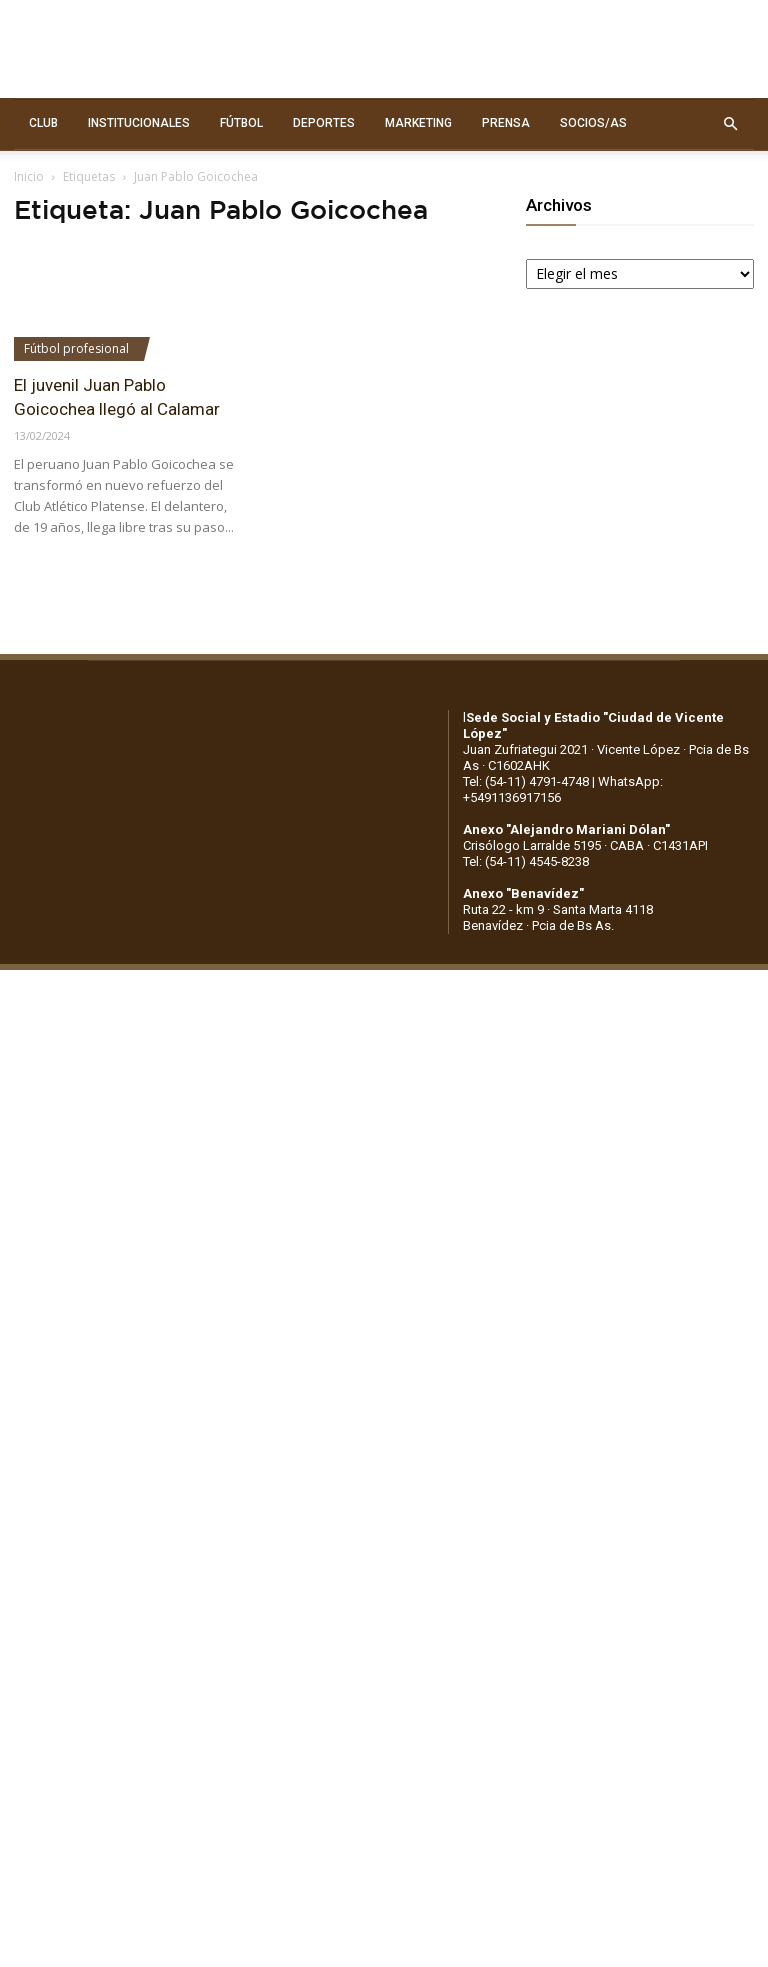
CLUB (43, 123)
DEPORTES (324, 123)
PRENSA (506, 123)
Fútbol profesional (76, 348)
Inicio (29, 176)
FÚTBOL (241, 123)
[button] (730, 124)
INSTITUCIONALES (139, 123)
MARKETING (418, 123)
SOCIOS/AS (593, 123)
